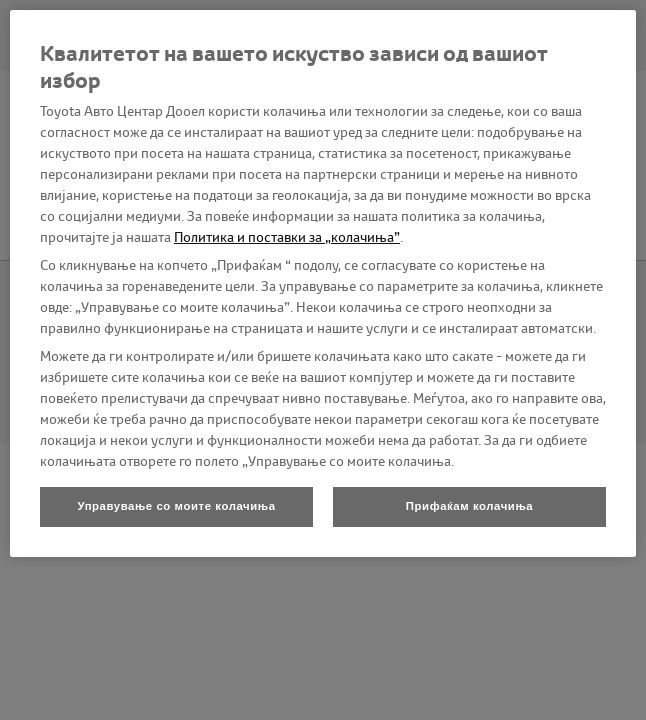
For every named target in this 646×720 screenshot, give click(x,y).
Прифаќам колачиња (469, 506)
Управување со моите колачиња (176, 506)
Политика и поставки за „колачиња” (287, 237)
